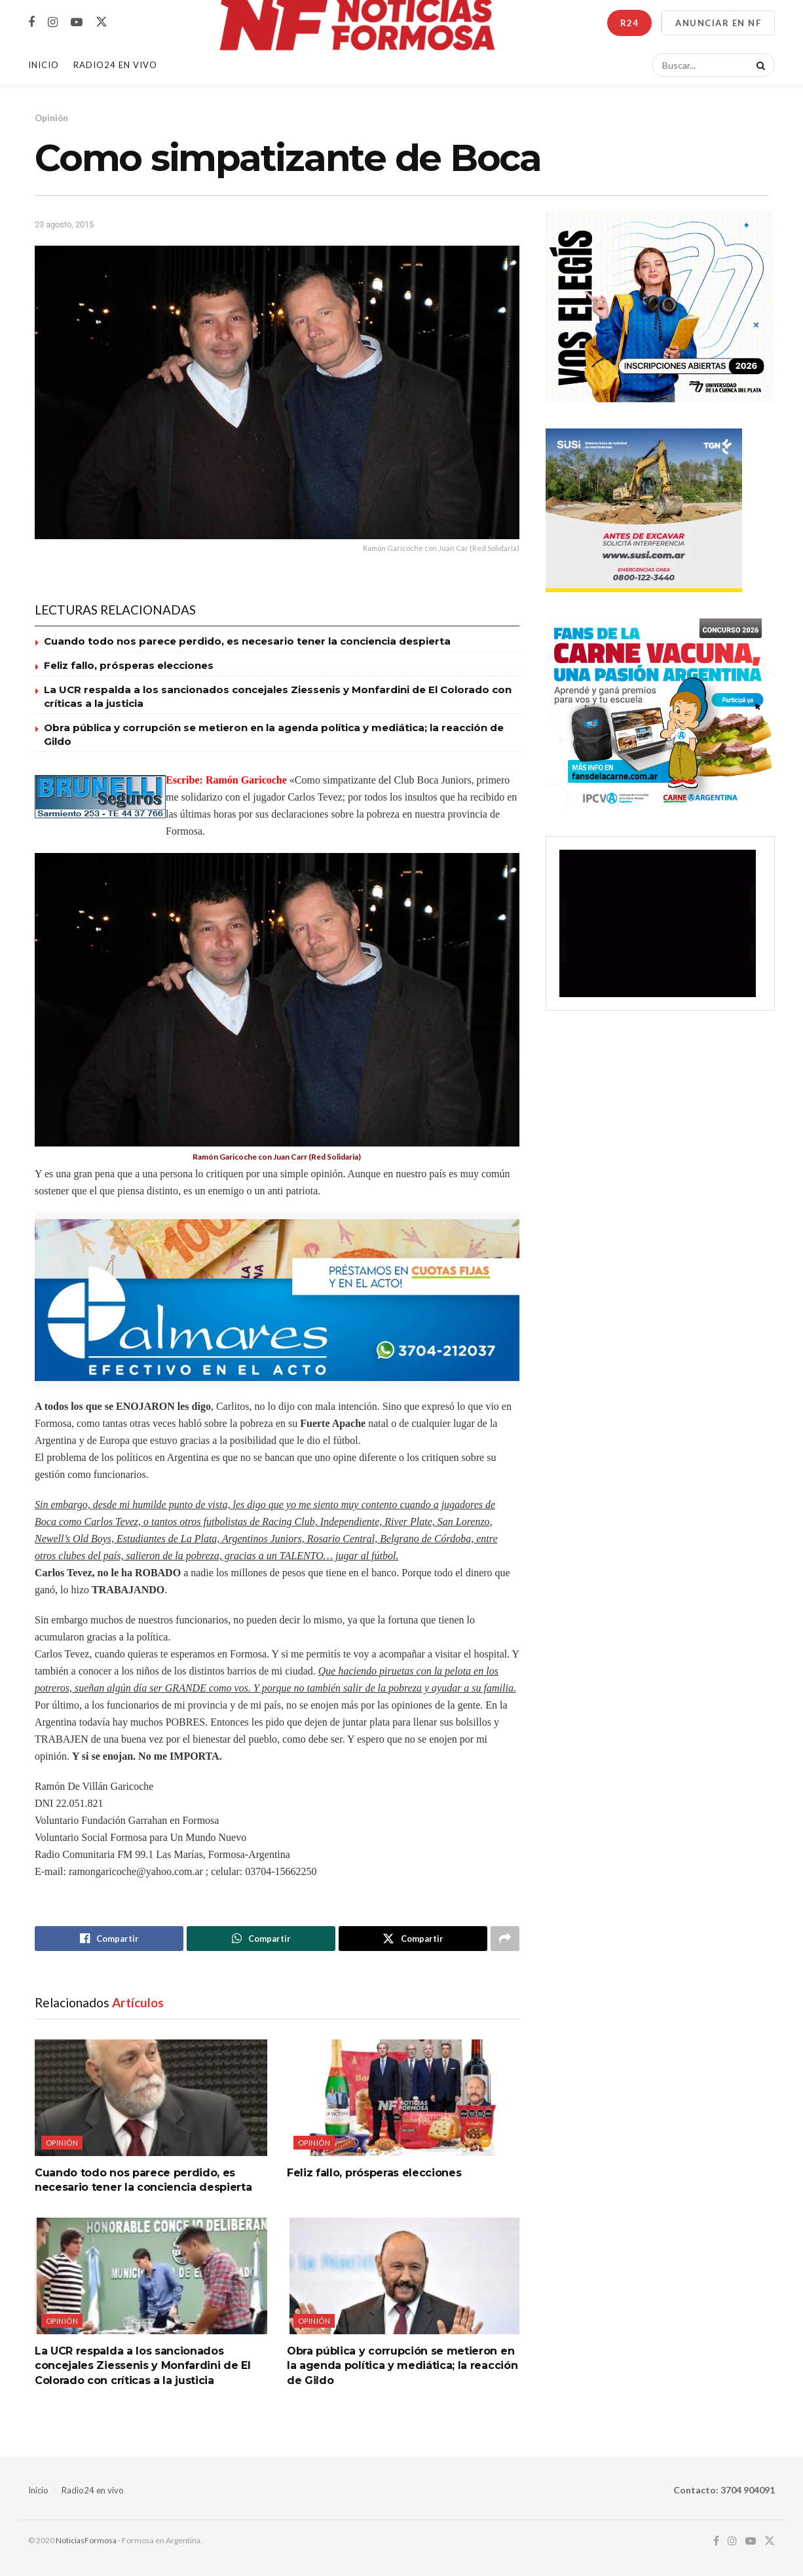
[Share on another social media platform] (505, 1938)
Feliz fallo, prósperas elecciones (129, 665)
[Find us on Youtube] (77, 22)
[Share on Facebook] (109, 1938)
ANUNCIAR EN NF (718, 23)
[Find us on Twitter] (101, 22)
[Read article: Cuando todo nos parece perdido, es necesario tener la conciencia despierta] (151, 2097)
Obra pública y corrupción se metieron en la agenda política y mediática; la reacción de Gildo (402, 2366)
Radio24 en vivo (93, 2490)
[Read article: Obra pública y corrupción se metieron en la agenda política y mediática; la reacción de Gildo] (403, 2276)
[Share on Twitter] (413, 1938)
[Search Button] (758, 65)
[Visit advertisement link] (277, 1300)
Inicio (43, 65)
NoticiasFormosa (86, 2540)
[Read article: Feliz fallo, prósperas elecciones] (403, 2097)
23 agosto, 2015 (64, 224)
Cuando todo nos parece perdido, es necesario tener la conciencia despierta (247, 641)
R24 (629, 23)
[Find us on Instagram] (53, 22)
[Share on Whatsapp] (261, 1938)
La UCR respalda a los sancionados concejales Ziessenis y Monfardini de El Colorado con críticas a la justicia (143, 2366)
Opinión (51, 118)
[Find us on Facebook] (31, 22)
